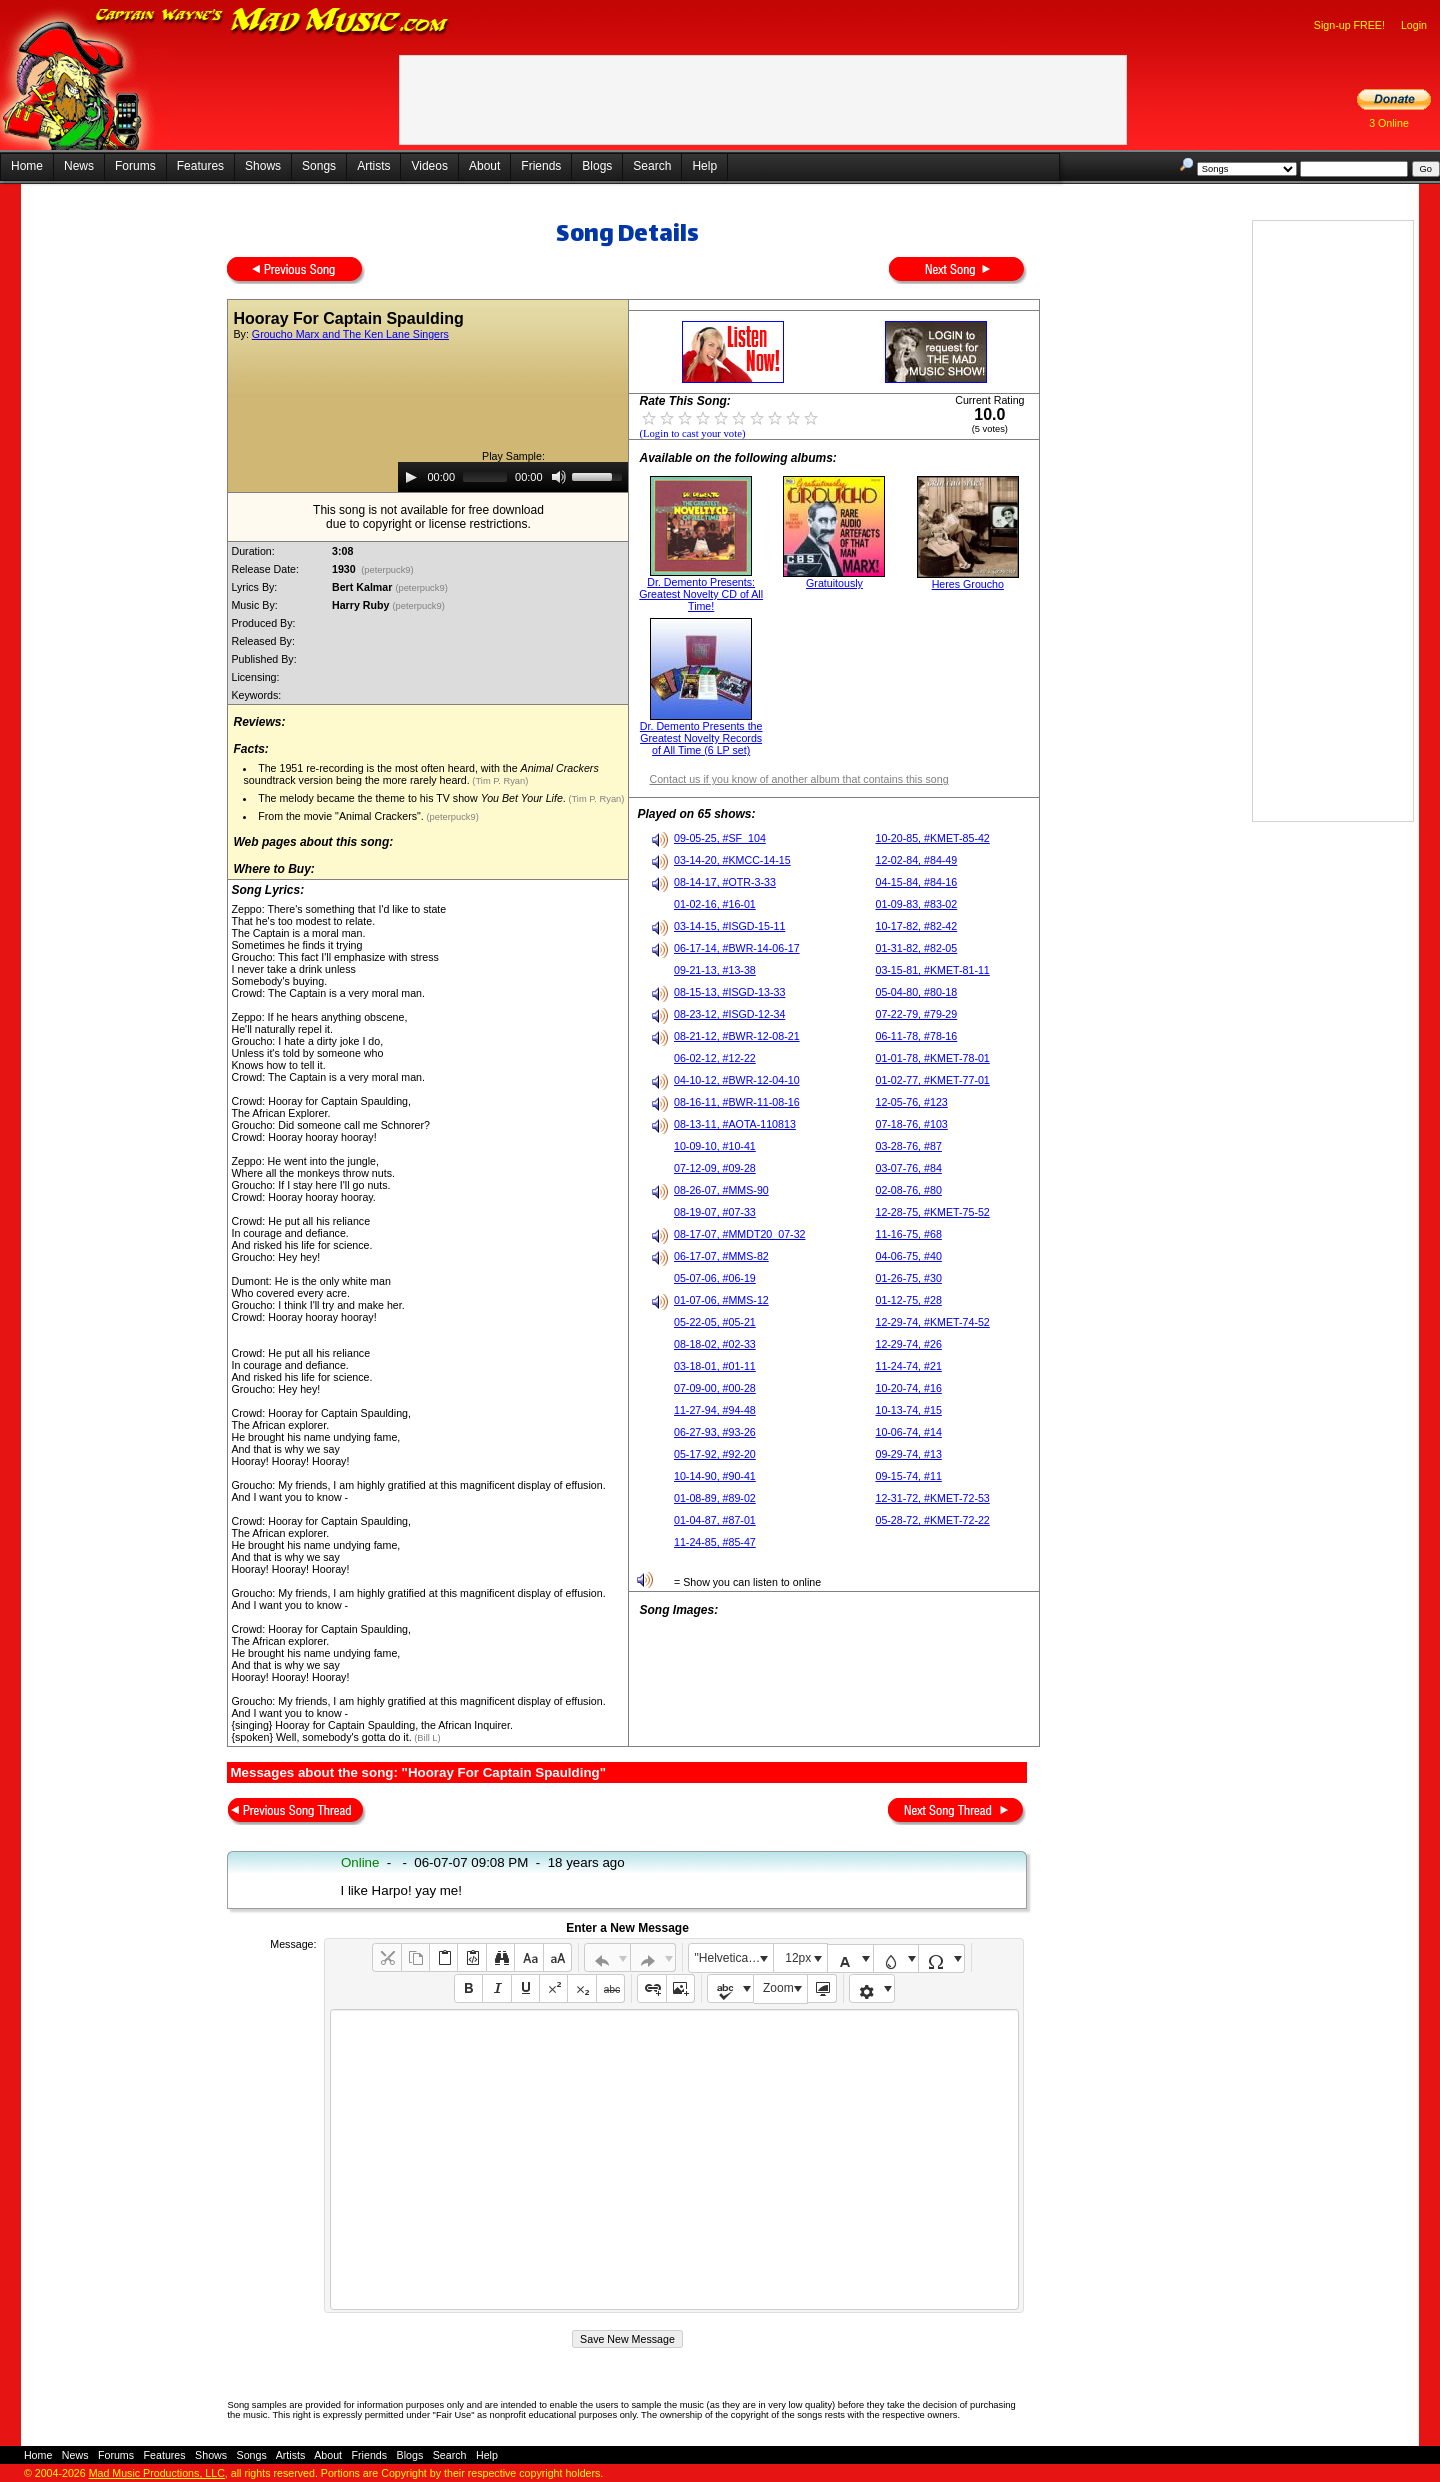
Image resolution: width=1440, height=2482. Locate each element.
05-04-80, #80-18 (916, 992)
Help (704, 166)
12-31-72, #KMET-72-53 (932, 1498)
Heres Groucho (968, 584)
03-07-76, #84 (908, 1168)
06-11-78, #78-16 (916, 1036)
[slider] (485, 477)
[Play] (411, 477)
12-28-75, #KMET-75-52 (932, 1212)
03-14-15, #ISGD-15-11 (729, 926)
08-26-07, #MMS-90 (721, 1190)
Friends (541, 166)
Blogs (597, 166)
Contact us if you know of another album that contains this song (798, 779)
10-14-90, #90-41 (715, 1476)
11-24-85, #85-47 (715, 1542)
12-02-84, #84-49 (916, 860)
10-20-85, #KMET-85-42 (932, 838)
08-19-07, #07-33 (715, 1212)
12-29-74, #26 (908, 1344)
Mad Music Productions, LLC (157, 2473)
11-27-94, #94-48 (715, 1410)
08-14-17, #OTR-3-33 (725, 882)
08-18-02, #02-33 (715, 1344)
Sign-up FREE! (1349, 25)
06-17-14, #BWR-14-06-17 (737, 948)
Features (200, 166)
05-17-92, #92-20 (715, 1454)
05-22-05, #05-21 (715, 1322)
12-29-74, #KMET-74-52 (932, 1322)
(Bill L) (426, 1738)
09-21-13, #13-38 (715, 970)
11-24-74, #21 (908, 1366)
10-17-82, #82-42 (916, 926)
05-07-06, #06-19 (715, 1278)
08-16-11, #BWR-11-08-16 (737, 1102)
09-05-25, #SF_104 (720, 838)
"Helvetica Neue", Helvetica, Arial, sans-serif (734, 1958)
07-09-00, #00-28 (715, 1388)
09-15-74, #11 (908, 1476)
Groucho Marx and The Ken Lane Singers (350, 334)
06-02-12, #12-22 (715, 1058)
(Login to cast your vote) (692, 433)
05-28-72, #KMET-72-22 (932, 1520)
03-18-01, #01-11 (715, 1366)
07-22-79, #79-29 (916, 1014)
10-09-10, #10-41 (715, 1146)
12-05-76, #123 (911, 1102)
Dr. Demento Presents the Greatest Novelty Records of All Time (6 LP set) (701, 738)
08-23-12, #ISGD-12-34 (729, 1014)
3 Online (1389, 123)
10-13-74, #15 (908, 1410)
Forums (135, 166)
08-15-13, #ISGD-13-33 (729, 992)
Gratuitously (834, 583)
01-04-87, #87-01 (715, 1520)
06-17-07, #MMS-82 (721, 1256)
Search (652, 166)
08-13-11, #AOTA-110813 (735, 1124)
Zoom (778, 1988)
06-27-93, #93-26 (715, 1432)
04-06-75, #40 (908, 1256)
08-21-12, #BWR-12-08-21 (737, 1036)
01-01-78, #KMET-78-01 (932, 1058)
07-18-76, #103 (911, 1124)
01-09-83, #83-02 (916, 904)
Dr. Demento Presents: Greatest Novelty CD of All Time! (701, 594)
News (79, 166)
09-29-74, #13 (908, 1454)
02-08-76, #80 (908, 1190)
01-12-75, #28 (908, 1300)
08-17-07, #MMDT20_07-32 (740, 1234)
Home (27, 166)
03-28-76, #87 (908, 1146)
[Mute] (559, 477)
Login (1414, 25)
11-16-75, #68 (908, 1234)
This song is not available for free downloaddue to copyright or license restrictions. (428, 517)
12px (798, 1958)
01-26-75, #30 (908, 1278)
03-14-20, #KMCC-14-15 (732, 860)
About (484, 166)
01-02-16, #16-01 (715, 904)
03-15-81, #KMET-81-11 (932, 970)
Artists (373, 166)
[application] (513, 477)
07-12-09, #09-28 (715, 1168)
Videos (429, 166)
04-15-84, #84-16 (916, 882)
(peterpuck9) (388, 570)
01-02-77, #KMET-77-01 (932, 1080)
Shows (263, 166)
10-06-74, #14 (908, 1432)
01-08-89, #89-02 (715, 1498)
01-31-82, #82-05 (916, 948)
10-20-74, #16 (908, 1388)
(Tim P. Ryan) (499, 781)
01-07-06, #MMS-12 (721, 1300)
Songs (319, 166)
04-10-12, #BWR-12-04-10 (737, 1080)
